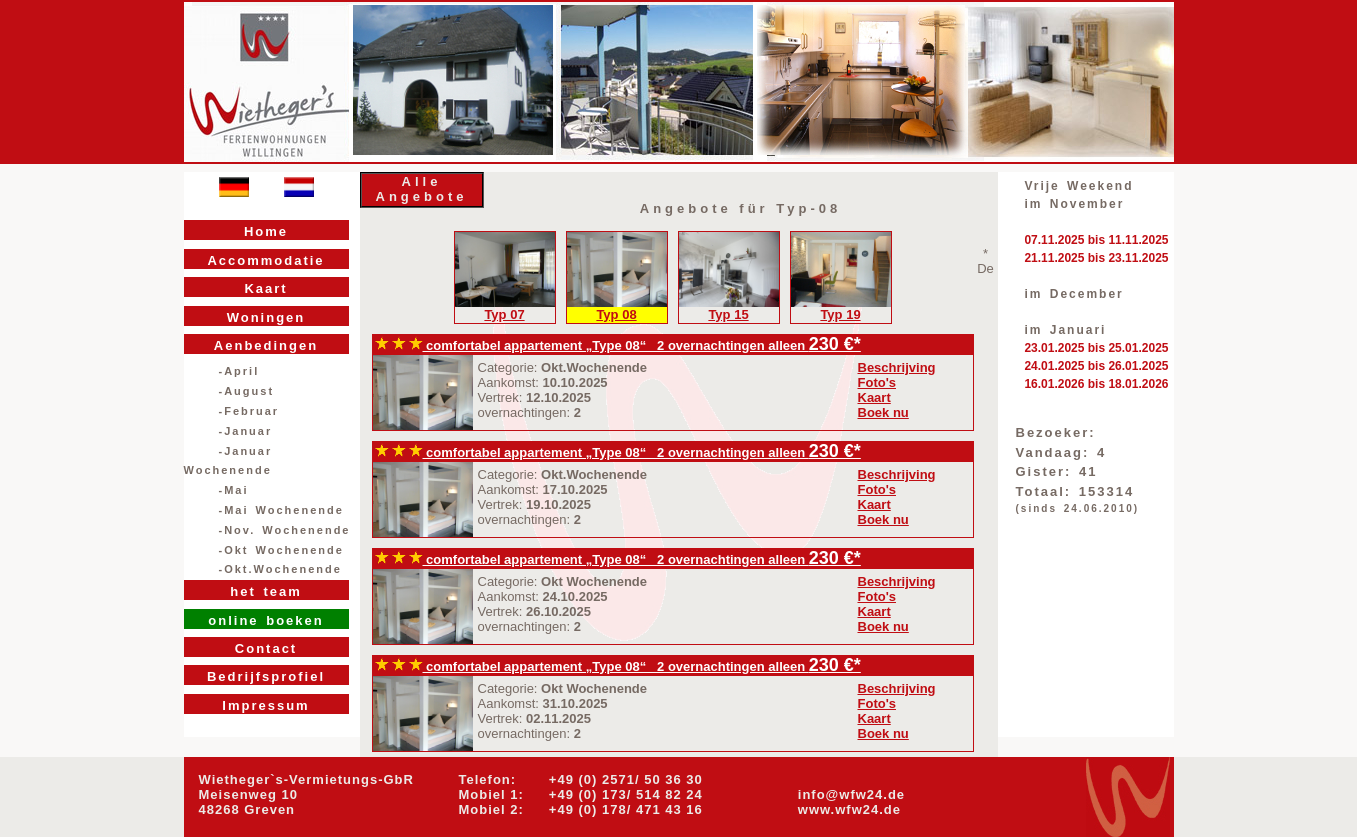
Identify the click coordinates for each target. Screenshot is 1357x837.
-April (239, 371)
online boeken (265, 620)
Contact (266, 648)
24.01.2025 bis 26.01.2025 (1096, 366)
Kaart (265, 288)
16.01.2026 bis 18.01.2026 (1096, 384)
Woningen (266, 317)
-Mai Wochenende (281, 510)
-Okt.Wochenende (280, 569)
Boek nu (883, 412)
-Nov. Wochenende (285, 530)
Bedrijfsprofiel (266, 676)
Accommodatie (265, 260)
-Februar (249, 411)
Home (266, 231)
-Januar (246, 431)
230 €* (835, 344)
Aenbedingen (266, 345)
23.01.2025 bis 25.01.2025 (1096, 348)
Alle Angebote (422, 189)
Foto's (877, 382)
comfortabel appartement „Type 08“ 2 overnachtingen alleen (592, 345)
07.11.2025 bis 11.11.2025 (1096, 240)
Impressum (265, 705)
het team (265, 591)
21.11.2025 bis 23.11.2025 (1096, 258)
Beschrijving (897, 367)
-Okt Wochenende (281, 550)
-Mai (234, 490)
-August (247, 391)
